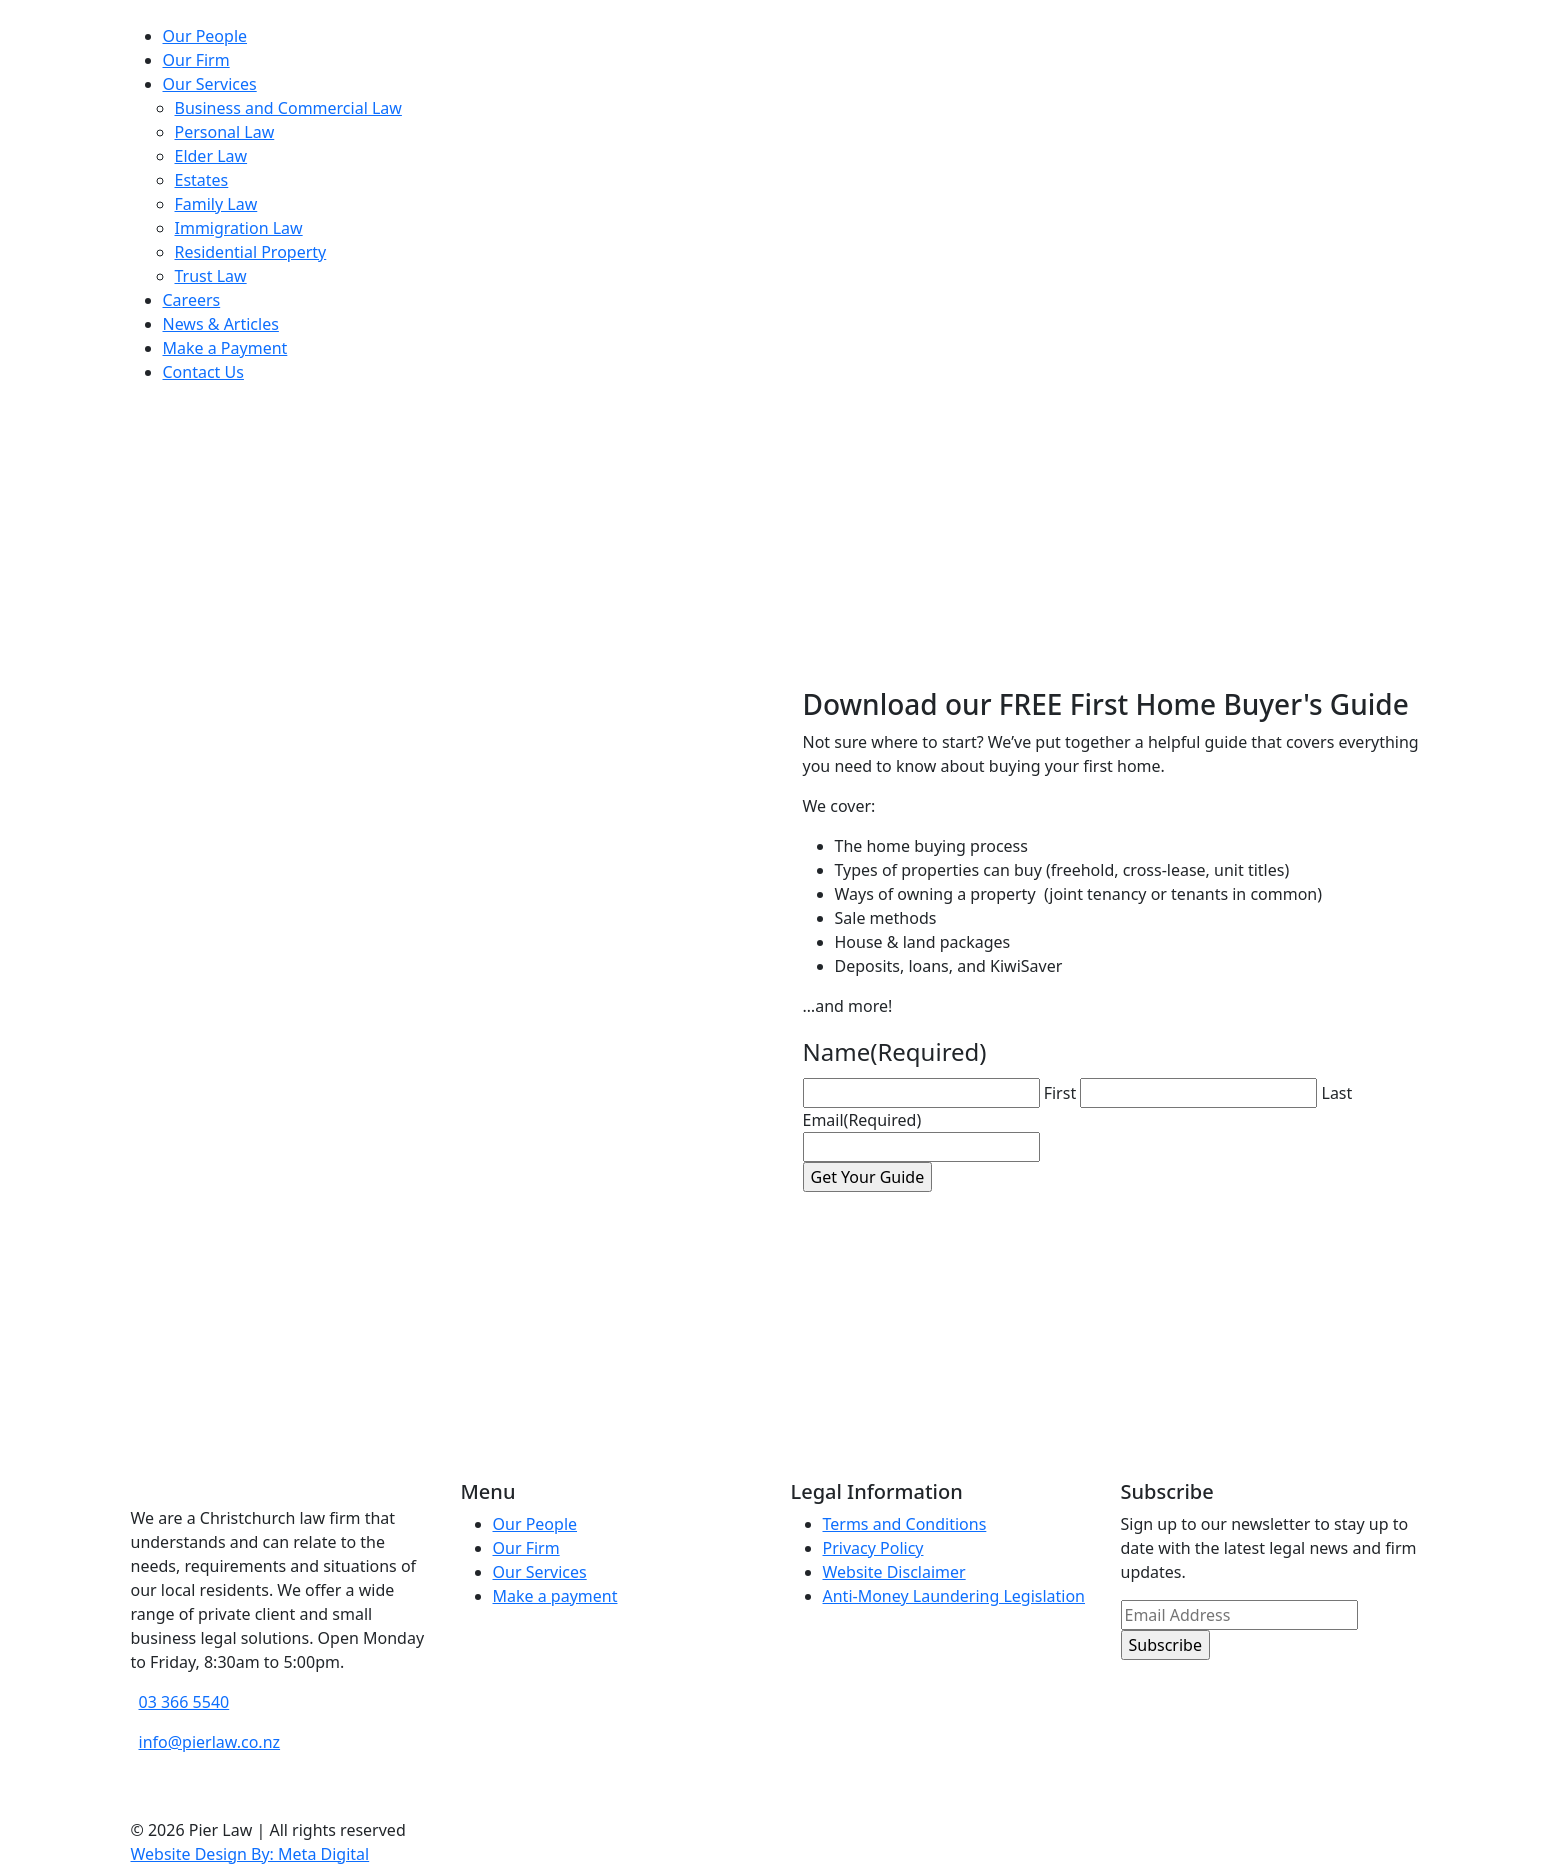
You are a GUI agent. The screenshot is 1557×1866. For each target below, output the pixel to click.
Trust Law (211, 276)
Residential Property (251, 252)
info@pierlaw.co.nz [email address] (210, 1742)
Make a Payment (225, 348)
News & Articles (221, 324)
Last (1337, 1093)
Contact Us (203, 372)
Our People (205, 36)
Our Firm (196, 60)
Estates (202, 180)
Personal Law (225, 132)
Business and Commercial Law (288, 108)
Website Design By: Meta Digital (250, 1854)
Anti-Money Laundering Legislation (954, 1596)
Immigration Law (239, 228)
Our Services (210, 84)
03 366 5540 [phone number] (184, 1702)
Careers (192, 300)
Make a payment (555, 1596)
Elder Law (211, 156)
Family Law (216, 204)
